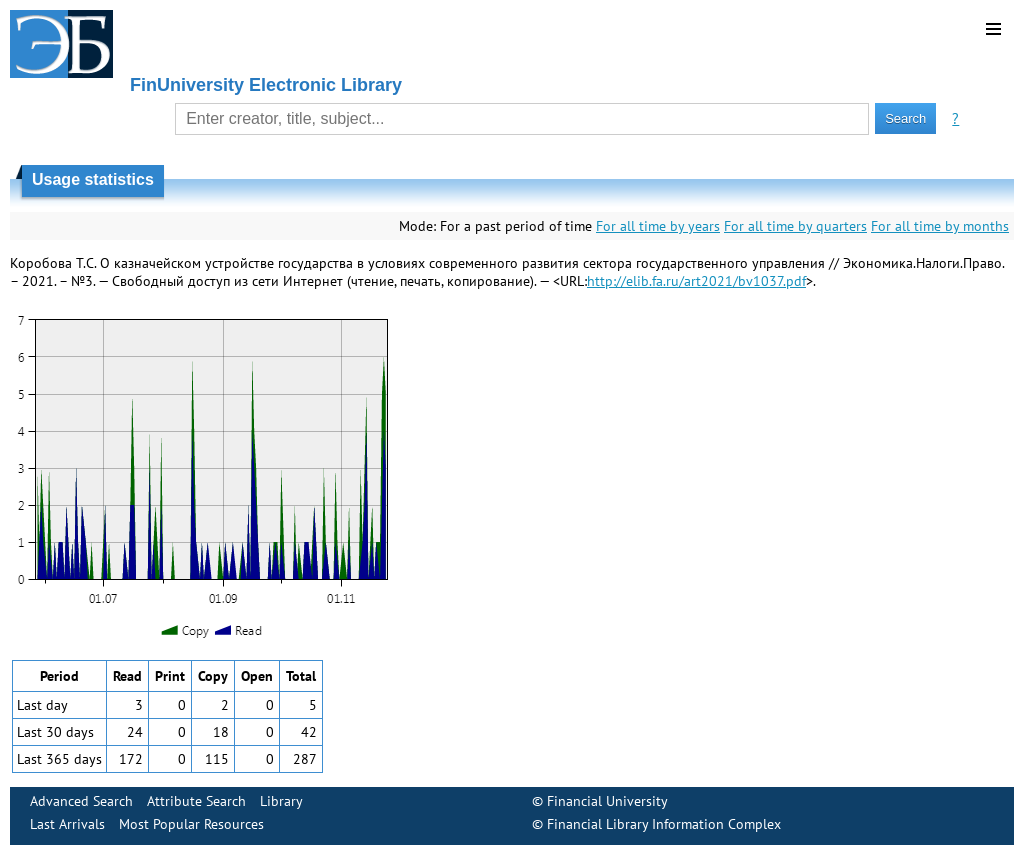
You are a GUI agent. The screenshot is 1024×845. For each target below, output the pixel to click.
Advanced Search (81, 801)
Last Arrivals (67, 824)
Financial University (607, 801)
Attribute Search (196, 801)
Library (281, 801)
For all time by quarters (795, 226)
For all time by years (658, 226)
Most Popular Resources (191, 824)
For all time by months (940, 226)
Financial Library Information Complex (664, 824)
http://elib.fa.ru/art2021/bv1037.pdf (696, 281)
